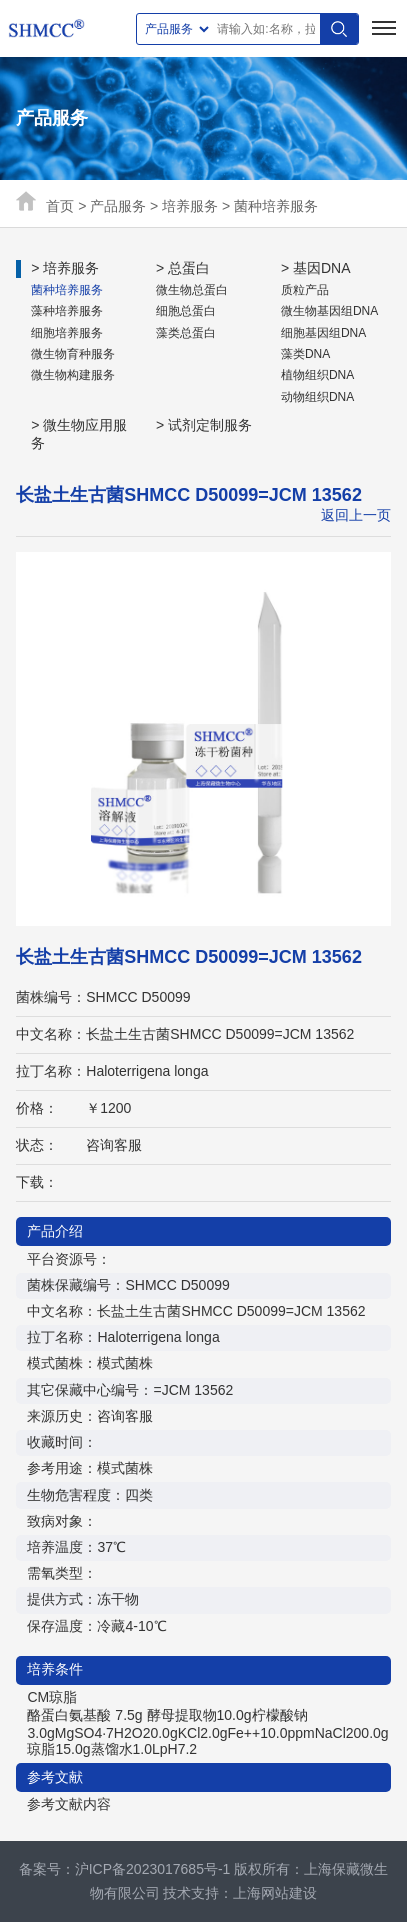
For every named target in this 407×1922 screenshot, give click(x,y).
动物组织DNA (317, 397)
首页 (60, 206)
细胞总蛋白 (186, 311)
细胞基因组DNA (323, 333)
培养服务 (190, 206)
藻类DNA (305, 354)
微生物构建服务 (73, 375)
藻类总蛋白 (186, 333)
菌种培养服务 (276, 206)
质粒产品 (305, 290)
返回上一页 (356, 515)
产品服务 (118, 206)
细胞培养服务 (67, 333)
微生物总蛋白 (192, 290)
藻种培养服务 (67, 311)
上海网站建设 (275, 1893)
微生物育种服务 (73, 354)
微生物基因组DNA (329, 311)
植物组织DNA (317, 375)
